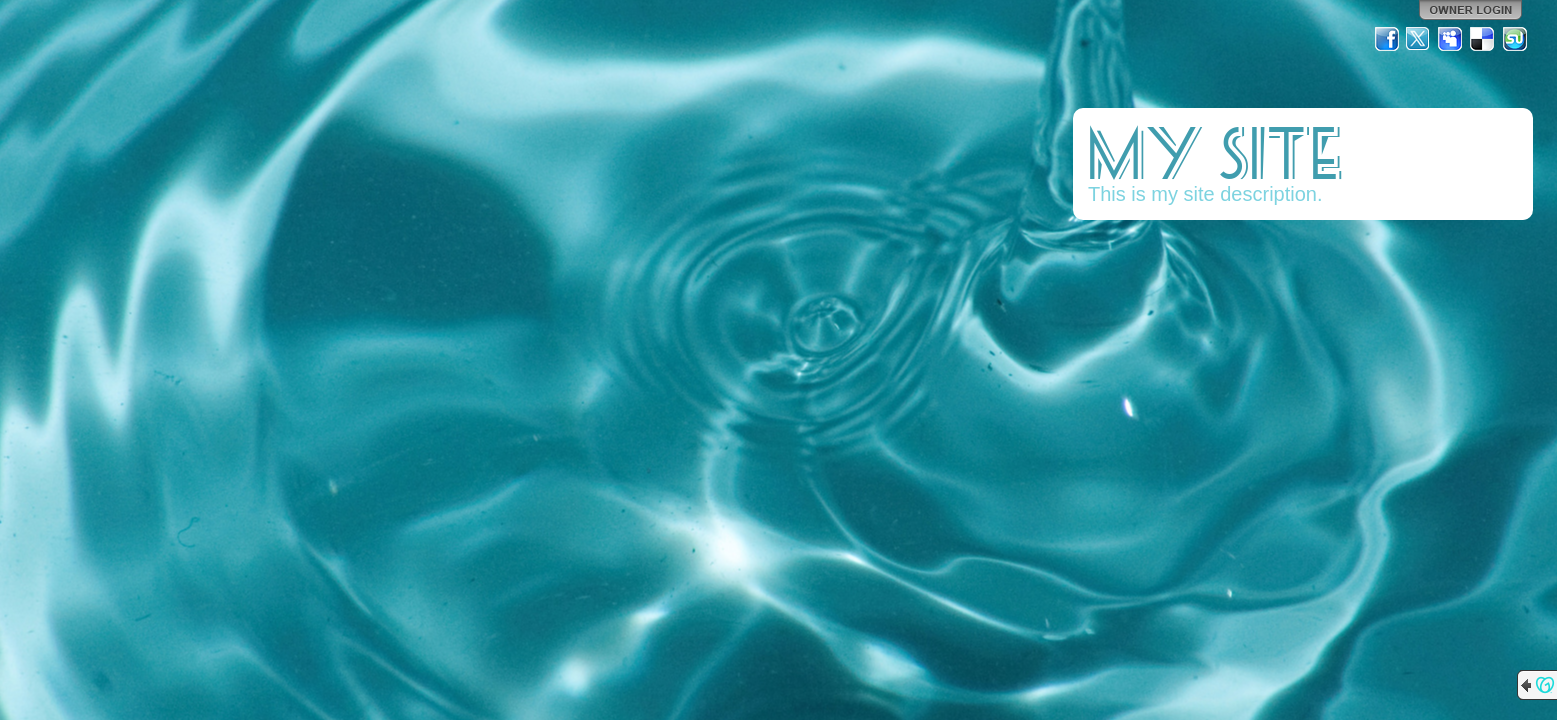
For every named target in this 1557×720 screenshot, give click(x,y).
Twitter (1419, 39)
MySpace (1451, 39)
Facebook (1387, 39)
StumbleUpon (1515, 39)
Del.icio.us (1483, 39)
